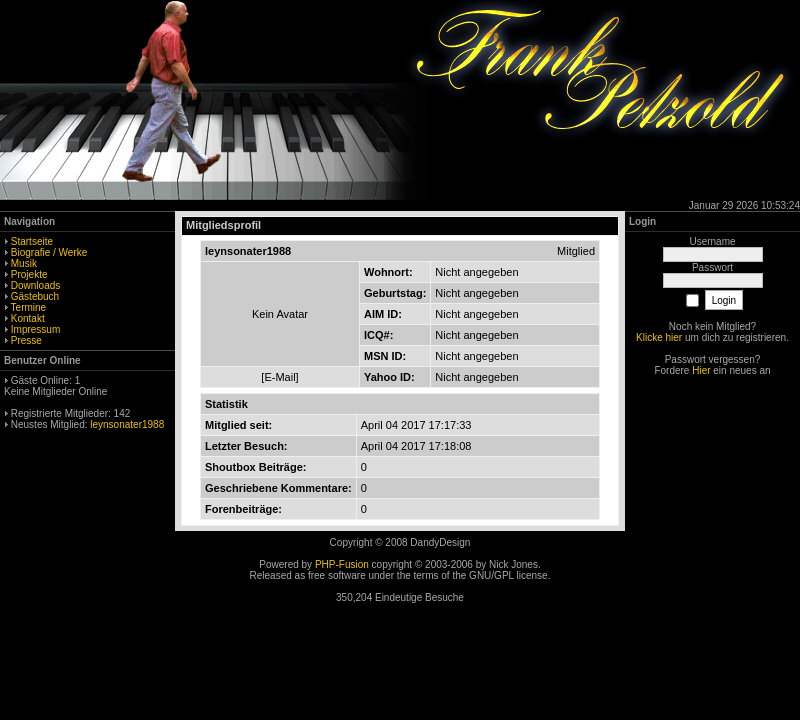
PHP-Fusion (342, 564)
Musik (24, 263)
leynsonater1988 (127, 424)
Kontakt (28, 318)
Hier (701, 370)
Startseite (32, 241)
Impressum (35, 329)
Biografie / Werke (49, 252)
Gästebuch (35, 296)
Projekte (29, 274)
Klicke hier (659, 337)
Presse (26, 340)
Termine (29, 307)
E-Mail (279, 377)
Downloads (35, 285)
